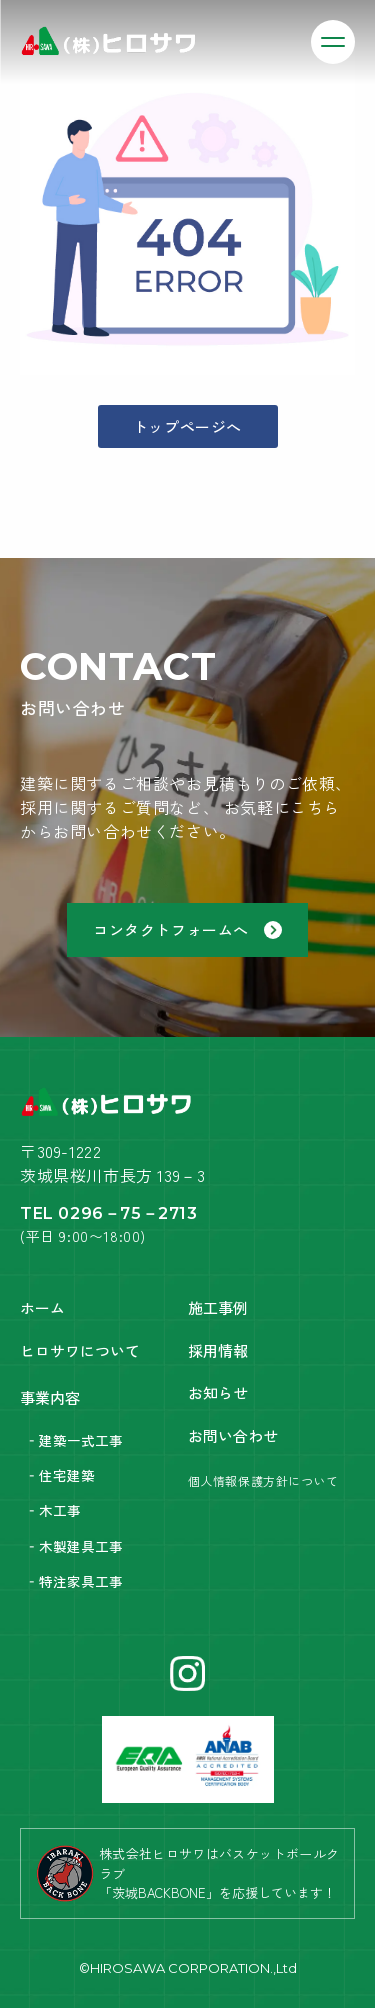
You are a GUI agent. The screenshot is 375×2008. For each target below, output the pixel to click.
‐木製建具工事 (74, 1546)
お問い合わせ (233, 1435)
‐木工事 (53, 1510)
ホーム (42, 1307)
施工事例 (218, 1307)
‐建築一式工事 (74, 1440)
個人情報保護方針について (263, 1480)
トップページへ (187, 426)
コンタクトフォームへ (187, 929)
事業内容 (50, 1397)
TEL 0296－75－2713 (109, 1213)
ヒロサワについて (80, 1350)
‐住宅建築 (60, 1475)
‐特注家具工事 (74, 1581)
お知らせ (218, 1392)
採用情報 (218, 1350)
